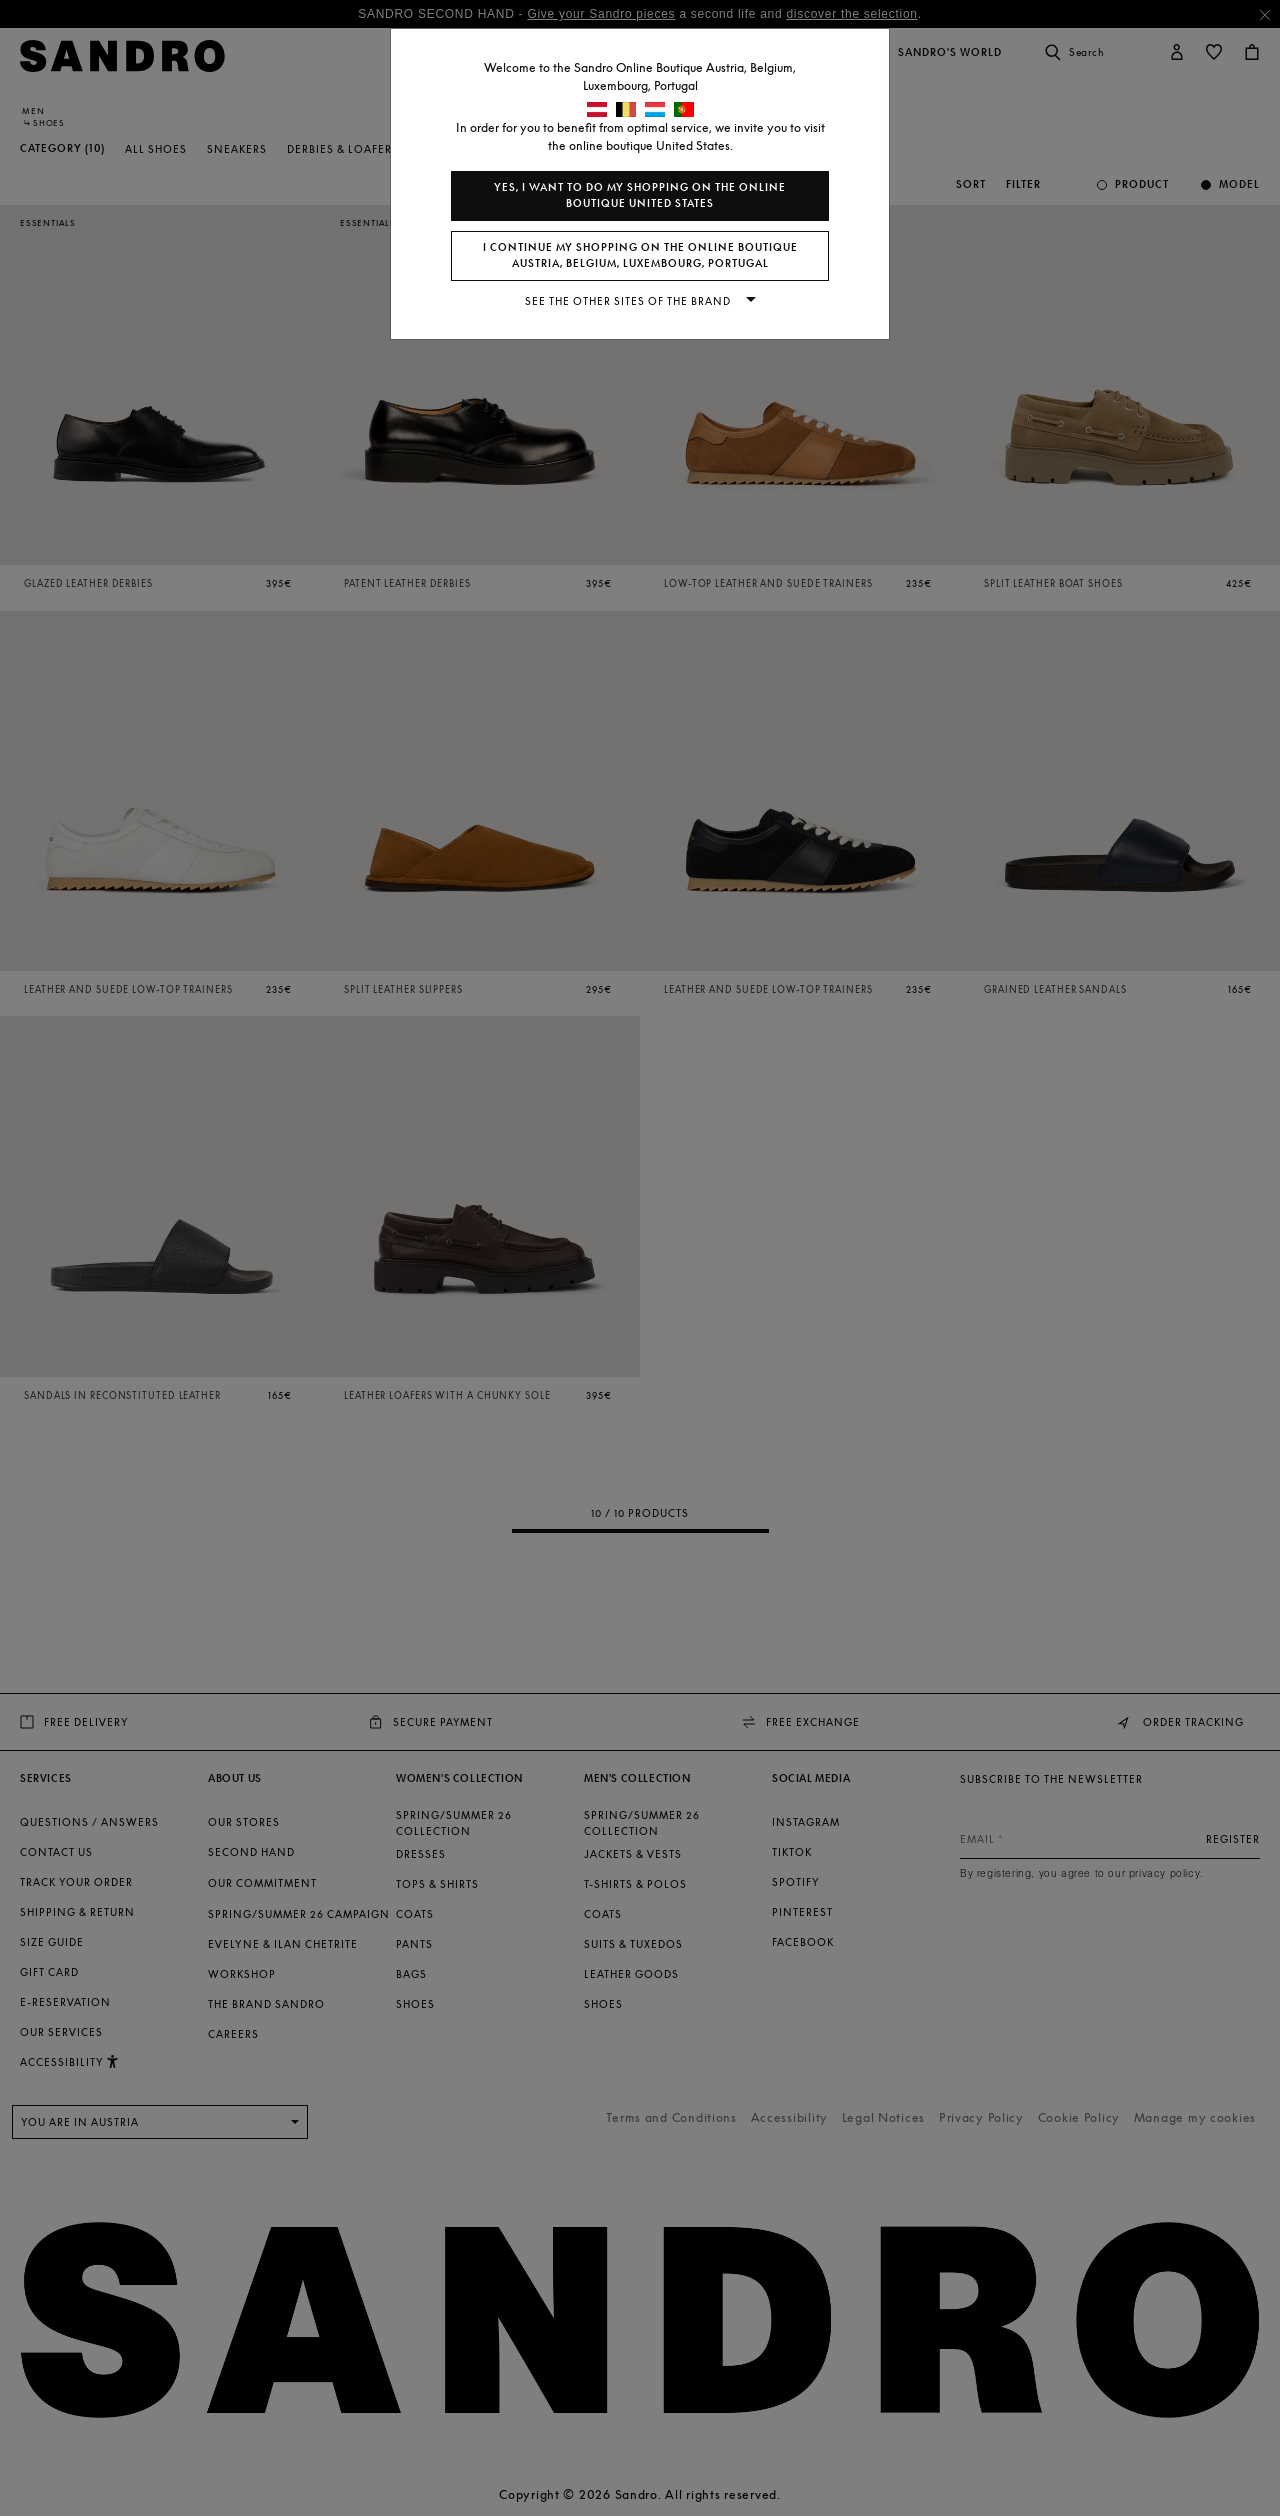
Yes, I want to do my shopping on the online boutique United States (640, 195)
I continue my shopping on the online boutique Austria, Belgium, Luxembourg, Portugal (640, 255)
